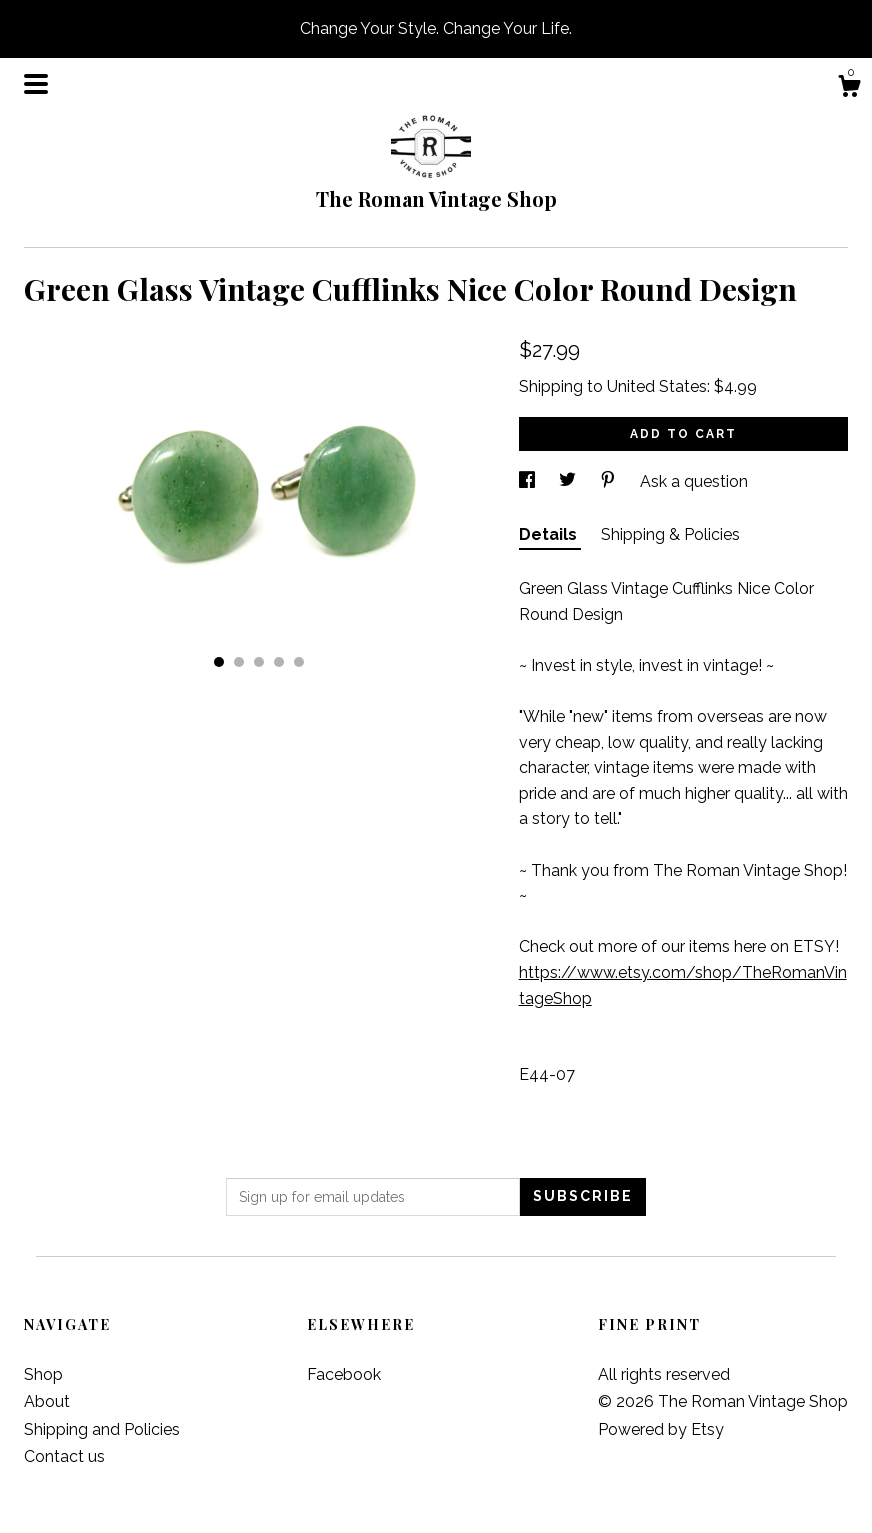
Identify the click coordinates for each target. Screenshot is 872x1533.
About (47, 1401)
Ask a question (694, 481)
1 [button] (219, 662)
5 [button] (299, 662)
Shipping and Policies (102, 1429)
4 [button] (279, 662)
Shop (43, 1374)
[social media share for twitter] (569, 481)
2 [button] (239, 662)
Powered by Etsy (661, 1429)
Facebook (344, 1374)
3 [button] (259, 662)
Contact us (64, 1456)
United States (657, 386)
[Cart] (849, 89)
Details (550, 534)
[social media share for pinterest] (610, 481)
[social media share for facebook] (529, 481)
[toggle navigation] (36, 84)
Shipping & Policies (670, 534)
